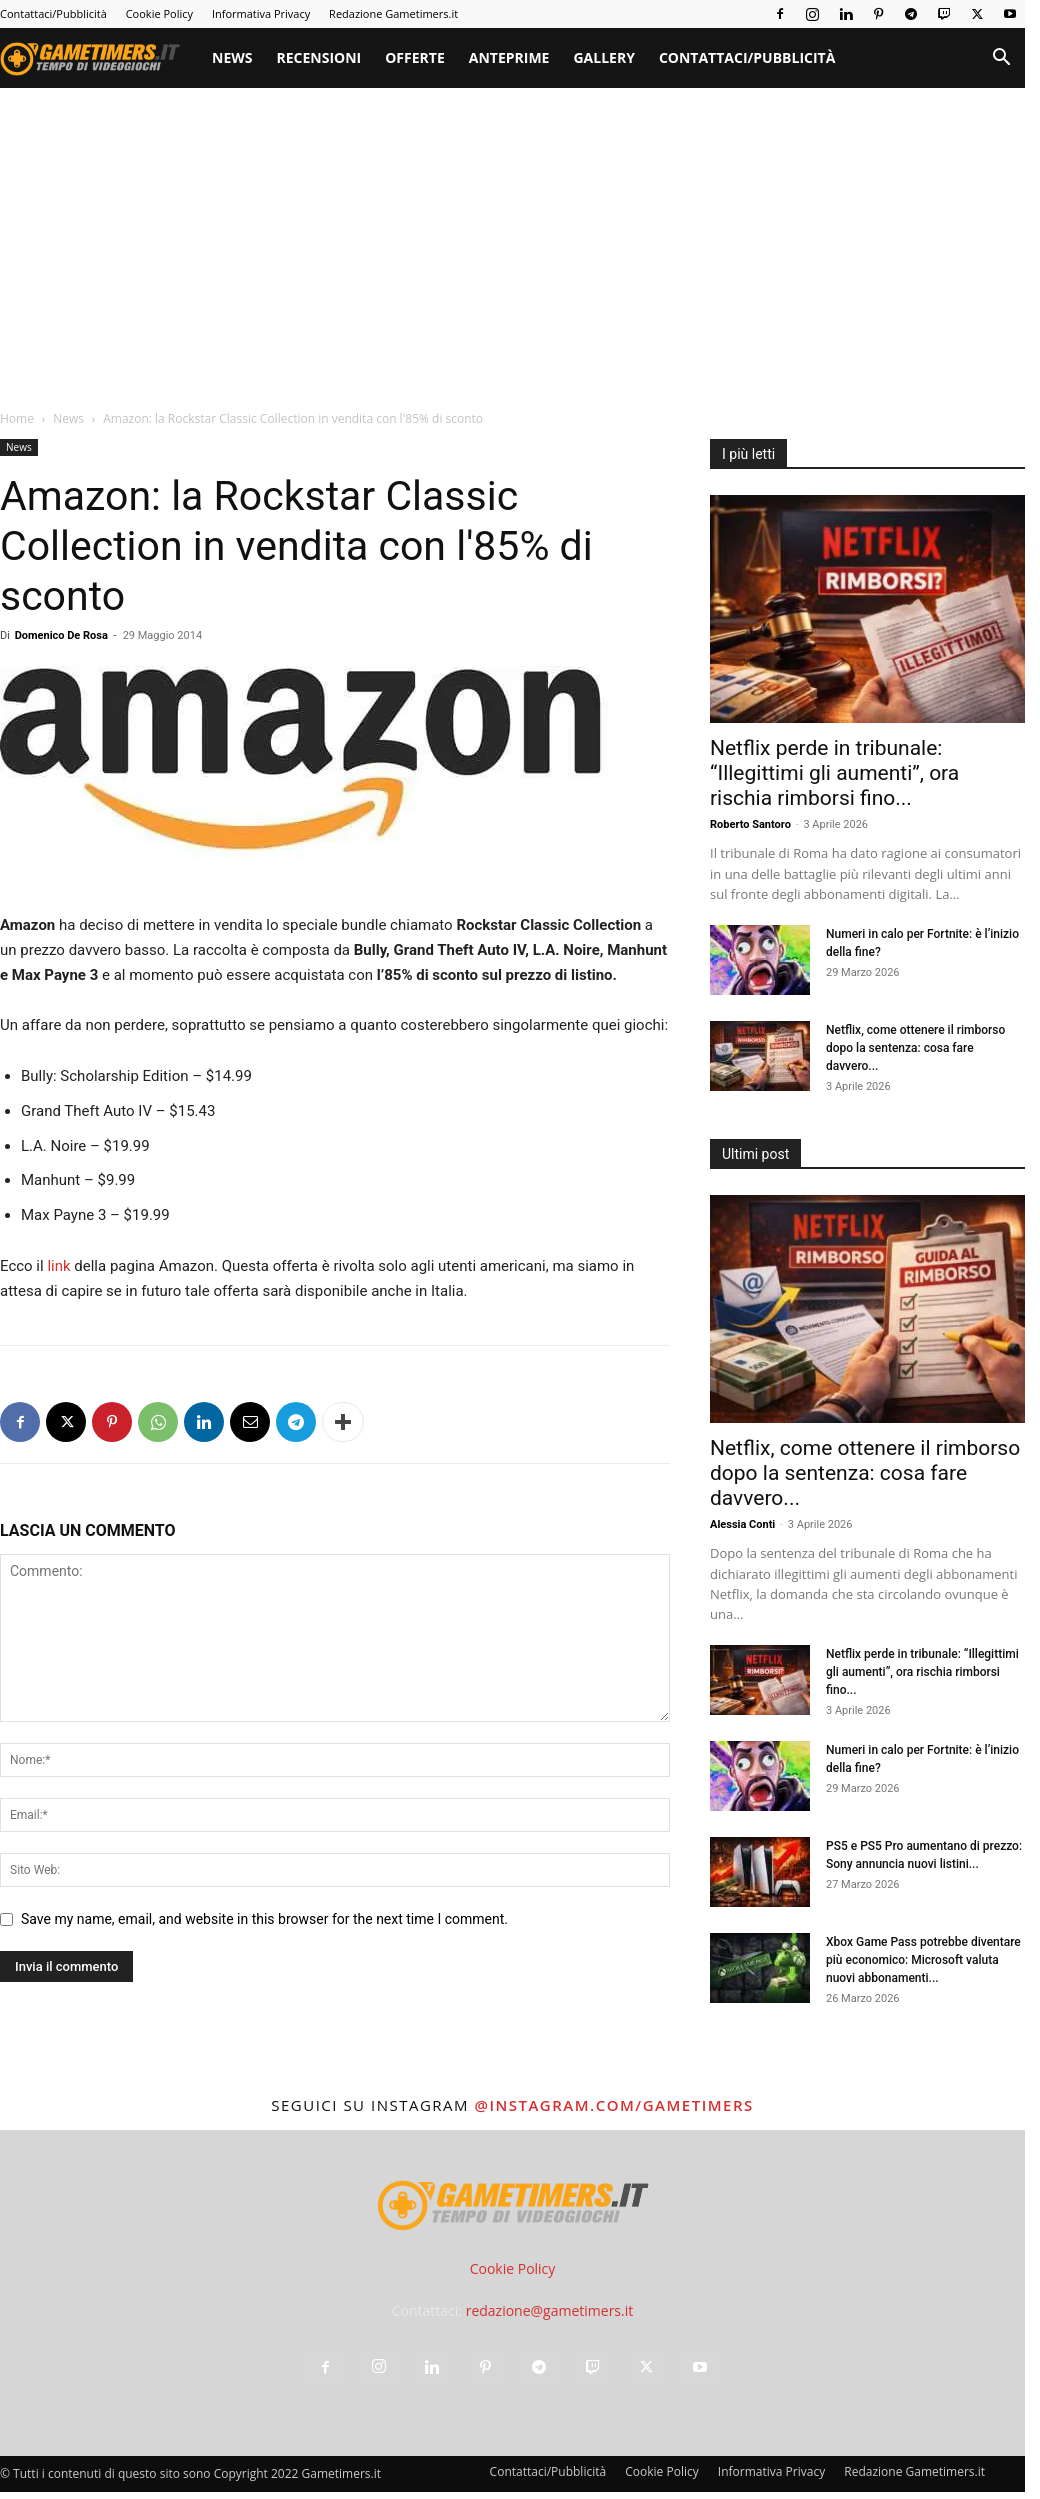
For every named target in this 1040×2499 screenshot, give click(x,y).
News (232, 57)
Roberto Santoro (750, 824)
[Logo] (100, 58)
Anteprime (509, 57)
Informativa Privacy (261, 13)
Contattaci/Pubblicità (53, 13)
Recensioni (318, 57)
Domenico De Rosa (61, 635)
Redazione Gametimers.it (393, 13)
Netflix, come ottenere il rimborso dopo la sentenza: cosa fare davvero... (915, 1048)
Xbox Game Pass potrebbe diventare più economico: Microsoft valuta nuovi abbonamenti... (923, 1960)
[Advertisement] (520, 238)
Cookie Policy (159, 13)
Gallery (603, 57)
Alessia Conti (742, 1524)
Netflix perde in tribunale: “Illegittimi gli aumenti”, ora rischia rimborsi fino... (834, 773)
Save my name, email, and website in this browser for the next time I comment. (264, 1919)
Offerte (415, 57)
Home (17, 418)
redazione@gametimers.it (550, 2310)
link (57, 1266)
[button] (1001, 59)
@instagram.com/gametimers (613, 2105)
